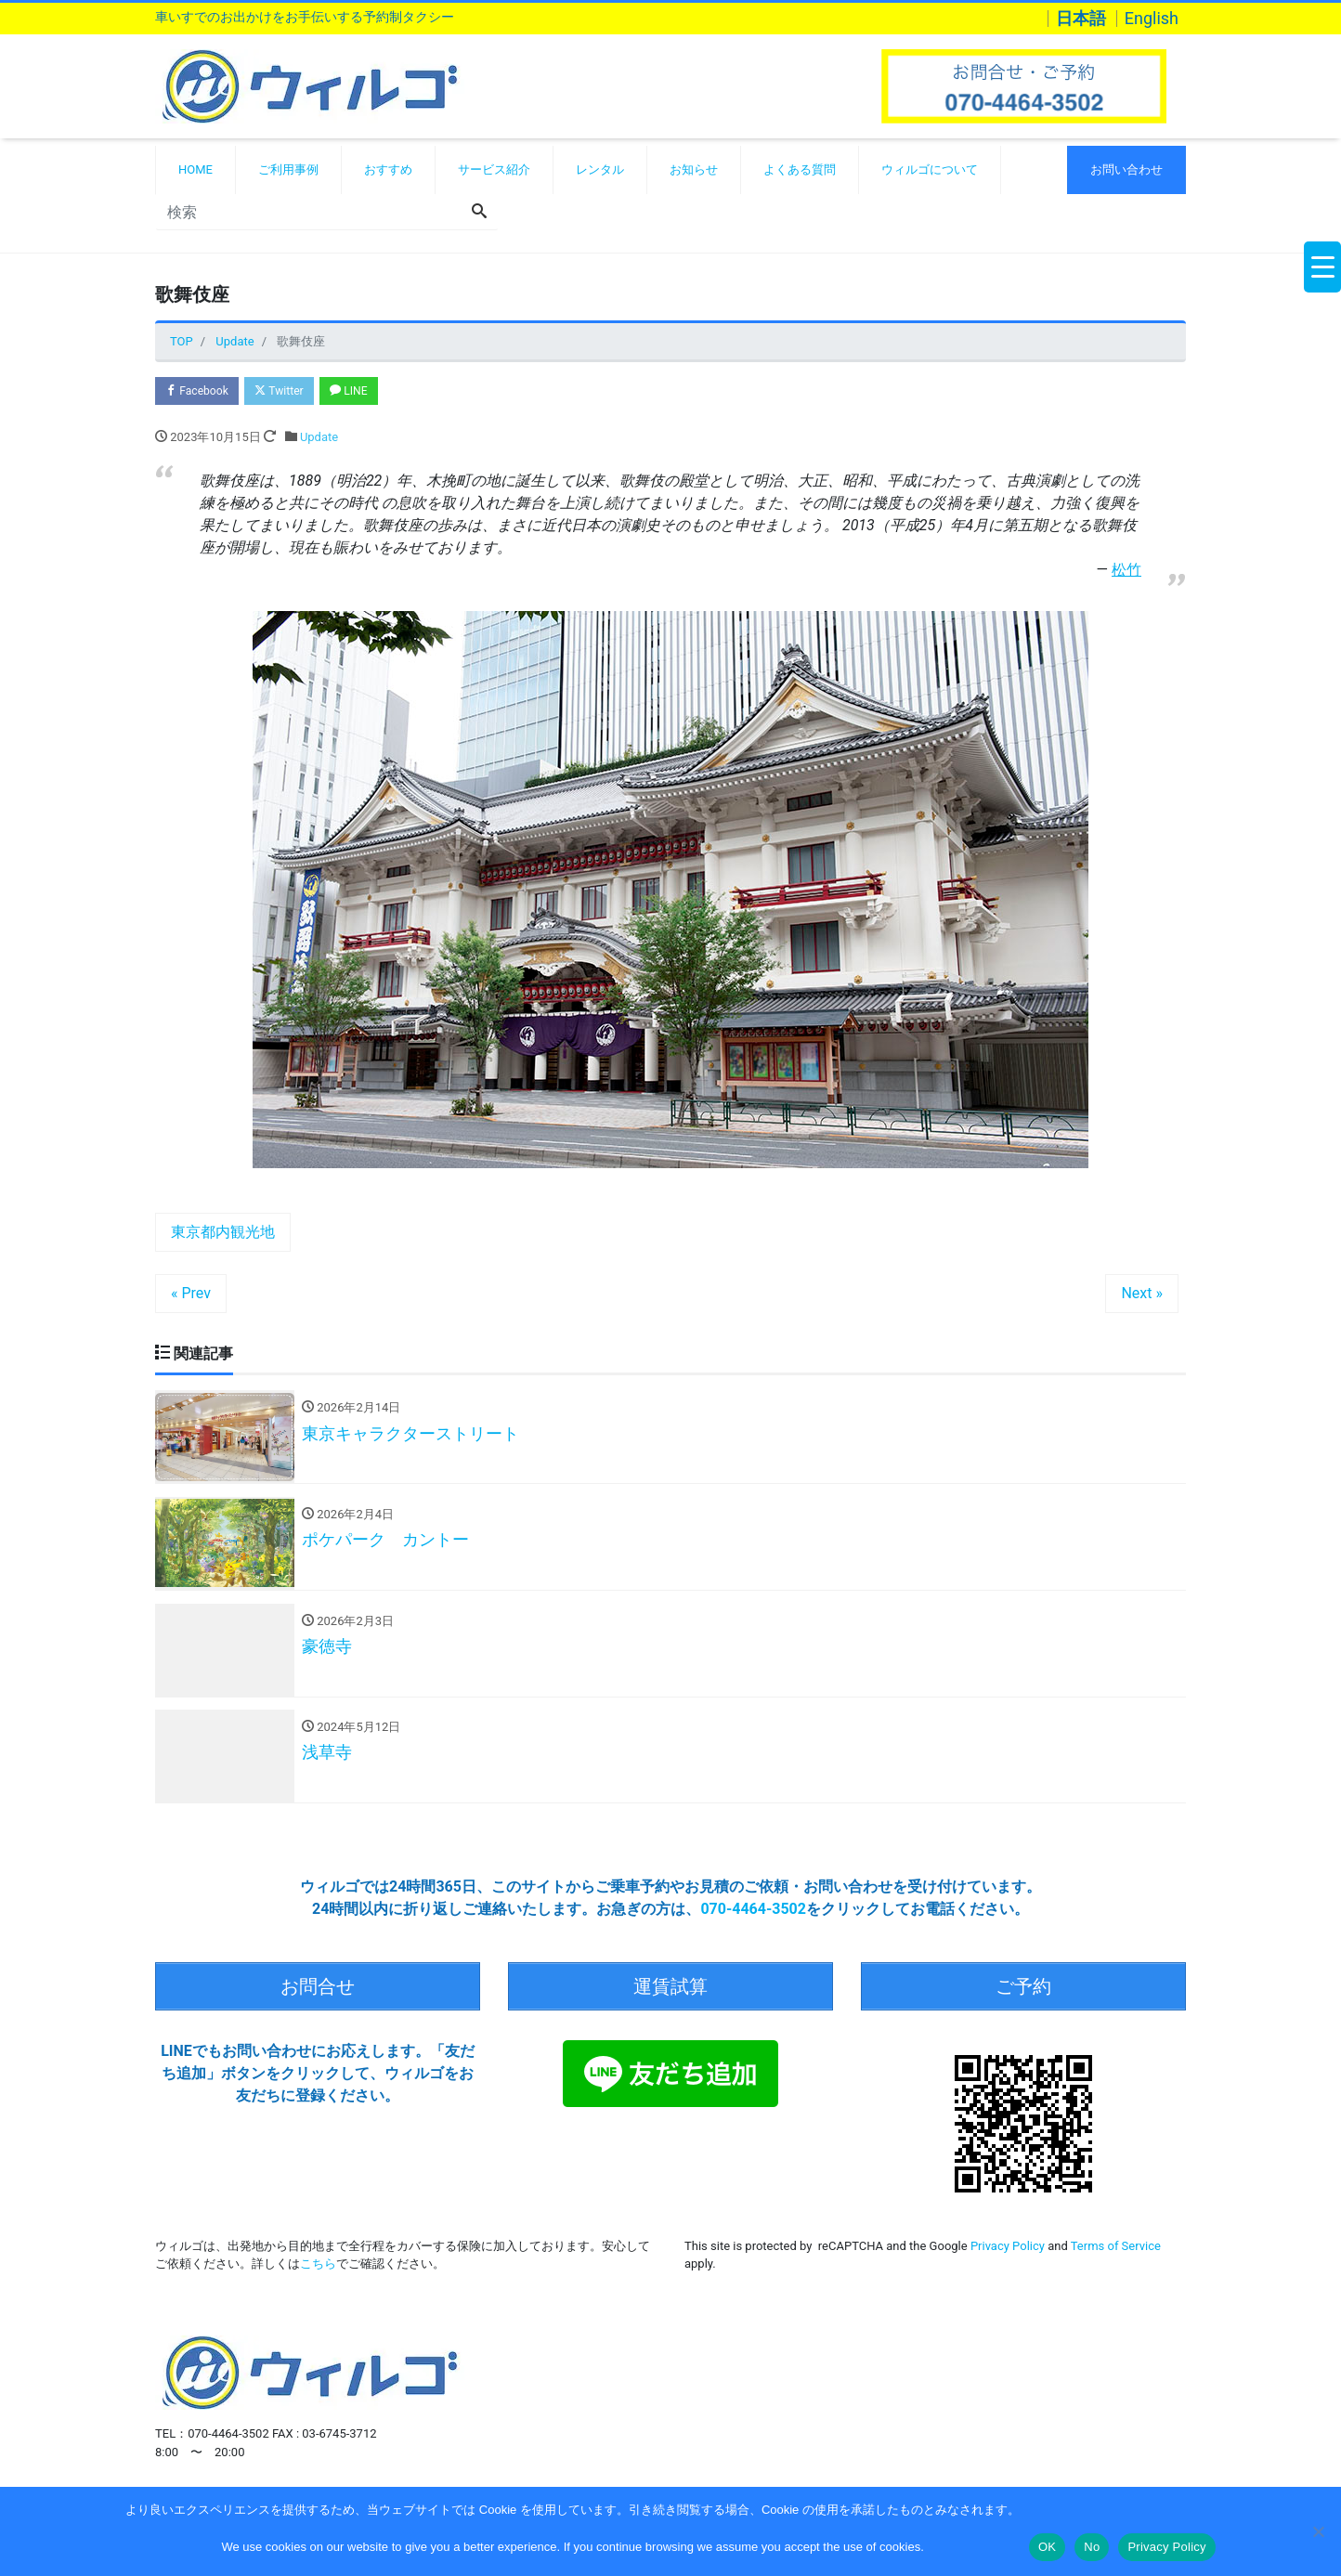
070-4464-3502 (753, 1920)
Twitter (291, 392)
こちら (318, 2268)
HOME (195, 169)
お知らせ (694, 169)
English (1151, 18)
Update (319, 440)
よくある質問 (799, 169)
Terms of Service (1116, 2250)
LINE (367, 392)
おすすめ (388, 169)
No (1092, 2547)
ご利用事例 (288, 169)
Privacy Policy (1007, 2250)
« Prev (191, 1296)
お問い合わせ (1126, 169)
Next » (1142, 1296)
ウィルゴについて (929, 169)
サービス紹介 (494, 169)
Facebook (201, 392)
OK (1047, 2547)
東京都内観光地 (223, 1234)
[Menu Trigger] (1322, 267)
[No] (1317, 2531)
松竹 (1126, 572)
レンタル (600, 169)
